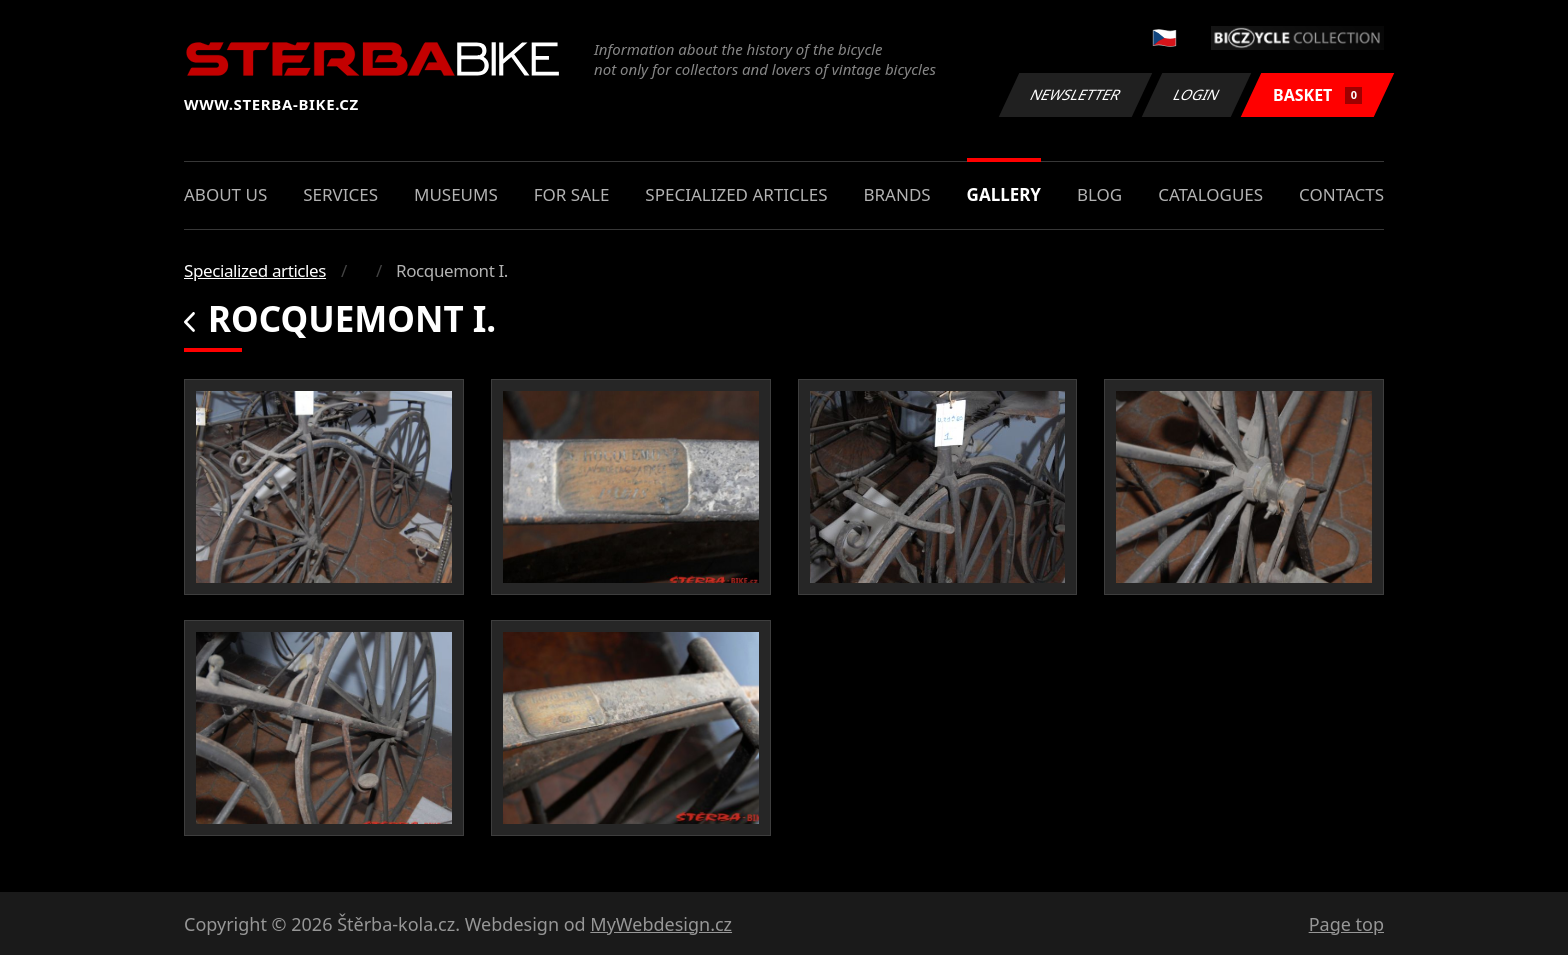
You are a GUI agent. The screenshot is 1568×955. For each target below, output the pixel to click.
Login (1197, 94)
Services (340, 194)
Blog (1099, 194)
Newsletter (1075, 94)
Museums (456, 194)
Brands (896, 194)
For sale (572, 194)
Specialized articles (736, 194)
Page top (1346, 924)
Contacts (1341, 194)
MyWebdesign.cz (661, 924)
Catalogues (1210, 194)
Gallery (1004, 194)
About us (225, 194)
